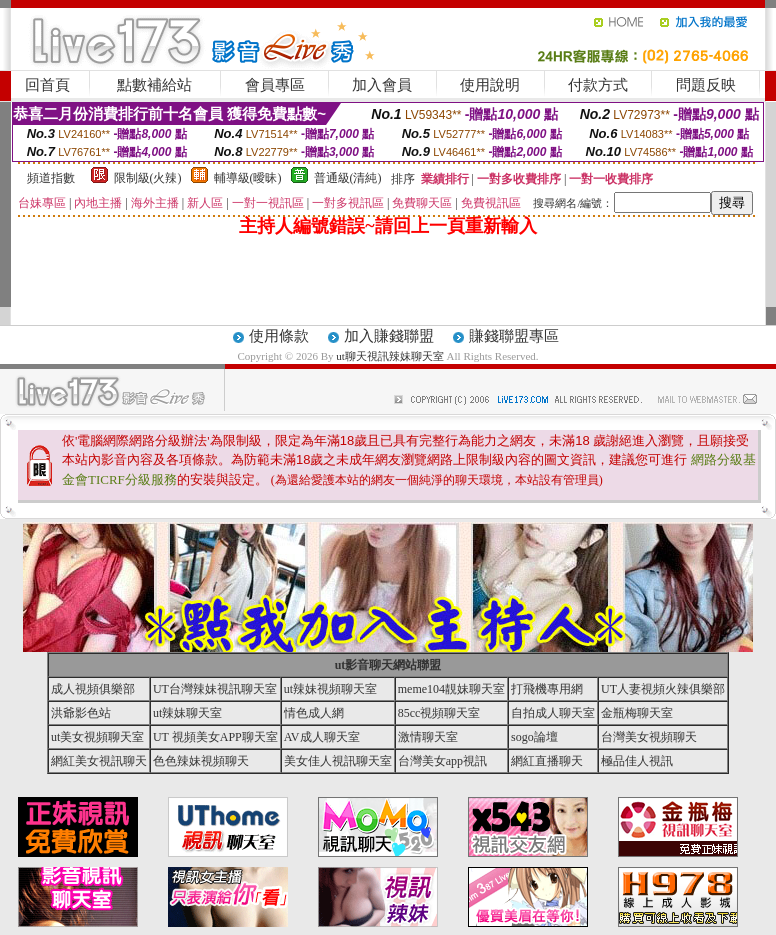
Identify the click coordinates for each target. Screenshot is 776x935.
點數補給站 (154, 85)
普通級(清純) (348, 178)
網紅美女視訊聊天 (99, 761)
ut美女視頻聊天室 (97, 737)
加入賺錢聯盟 (389, 336)
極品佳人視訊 (637, 761)
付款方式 (598, 85)
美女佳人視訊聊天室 (338, 761)
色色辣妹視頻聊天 (201, 761)
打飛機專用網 (547, 689)
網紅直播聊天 (547, 761)
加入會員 (382, 85)
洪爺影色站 (81, 713)
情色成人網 (314, 713)
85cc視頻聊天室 (439, 713)
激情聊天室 (428, 737)
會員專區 (275, 85)
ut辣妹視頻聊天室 (330, 689)
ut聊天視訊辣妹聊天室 (390, 356)
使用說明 (490, 85)
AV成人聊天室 (322, 737)
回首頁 (47, 85)
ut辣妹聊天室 (187, 713)
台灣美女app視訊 (442, 761)
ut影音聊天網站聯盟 (388, 665)
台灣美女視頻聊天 (649, 737)
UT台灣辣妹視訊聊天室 (215, 689)
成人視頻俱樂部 (93, 689)
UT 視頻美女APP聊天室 (215, 737)
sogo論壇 (534, 737)
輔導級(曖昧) (248, 178)
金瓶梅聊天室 (637, 713)
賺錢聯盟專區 (514, 336)
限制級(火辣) (148, 178)
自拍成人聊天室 (553, 713)
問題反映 (706, 85)
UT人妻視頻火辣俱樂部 (663, 689)
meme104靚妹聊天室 (451, 689)
